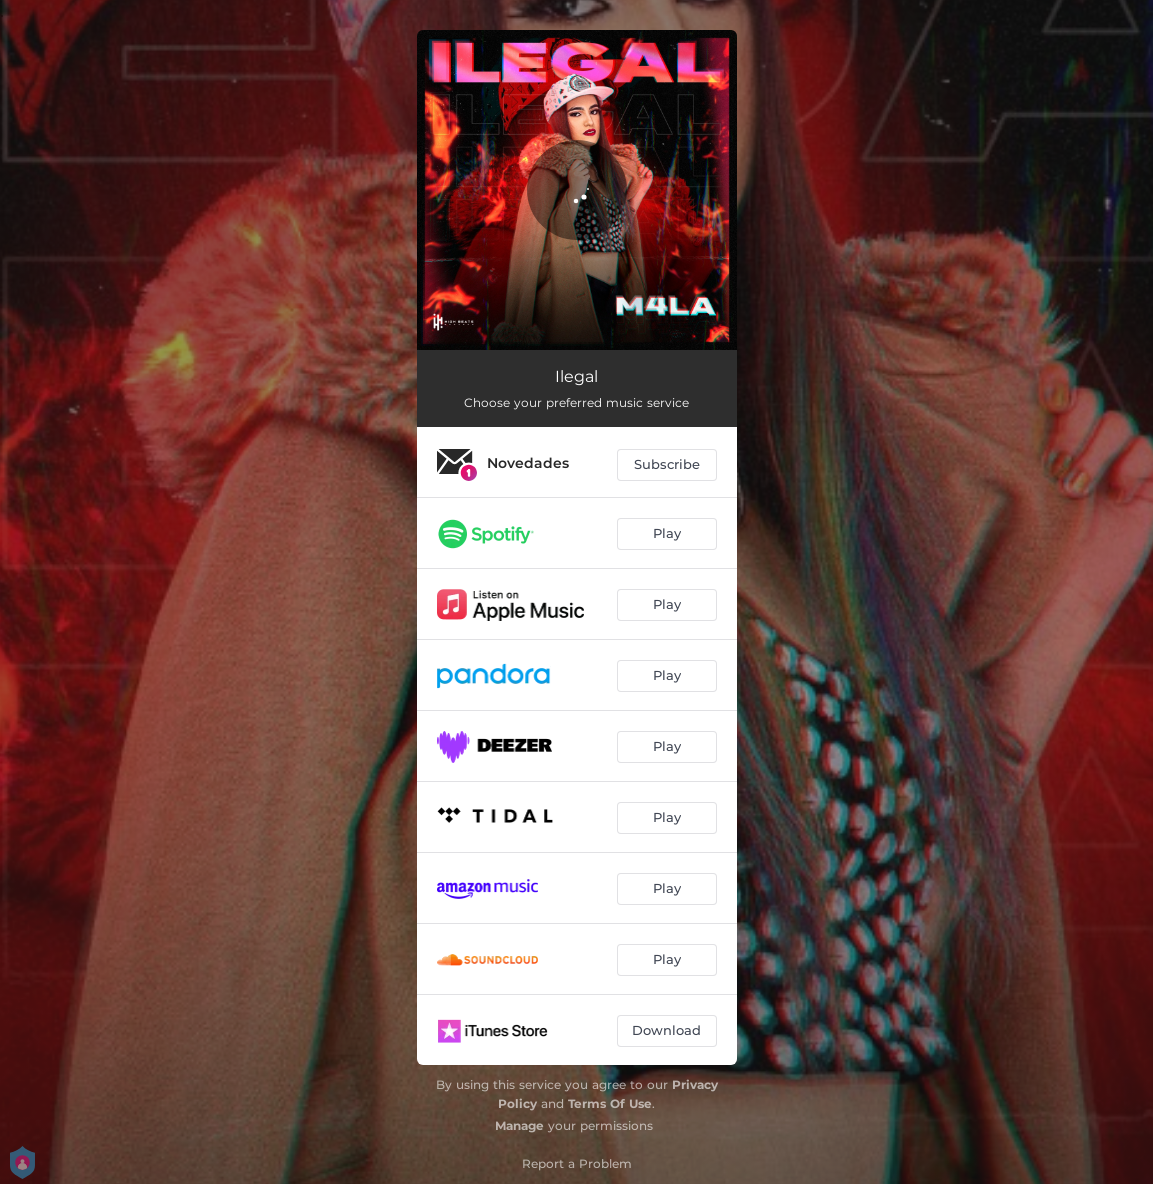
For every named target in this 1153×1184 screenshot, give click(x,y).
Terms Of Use (610, 1103)
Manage (519, 1125)
